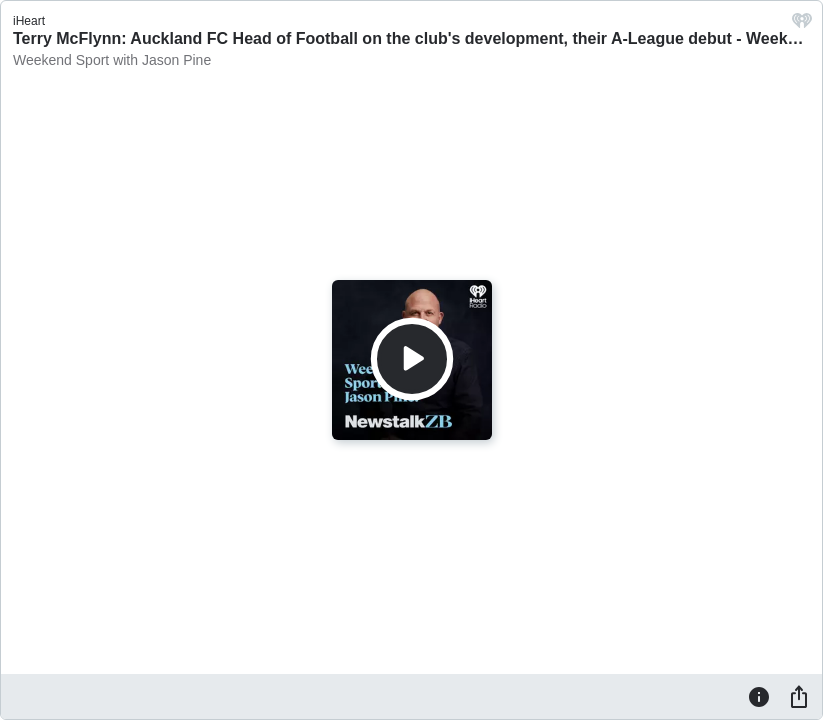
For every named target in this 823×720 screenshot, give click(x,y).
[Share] (799, 696)
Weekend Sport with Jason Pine (112, 60)
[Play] (412, 359)
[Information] (759, 696)
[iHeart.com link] (802, 25)
